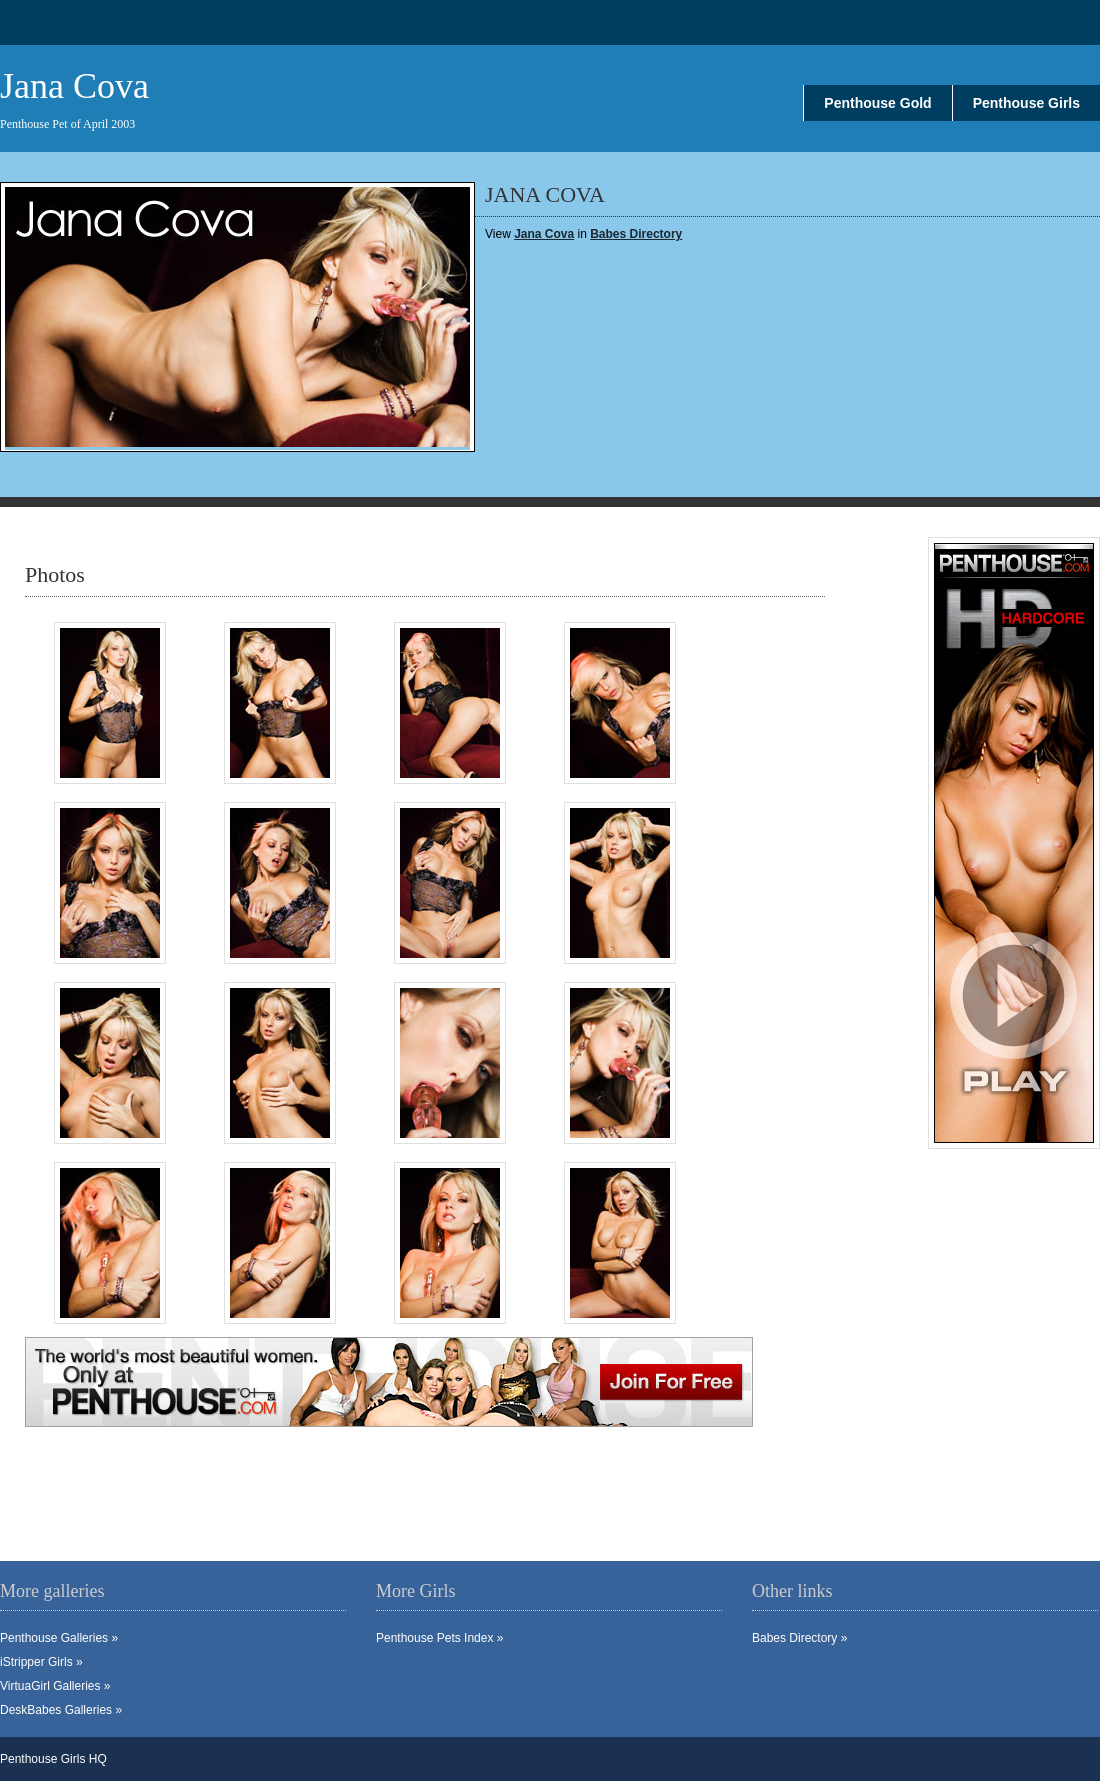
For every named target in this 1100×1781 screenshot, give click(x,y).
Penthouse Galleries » (59, 1638)
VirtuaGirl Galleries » (55, 1686)
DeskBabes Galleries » (61, 1710)
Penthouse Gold (877, 103)
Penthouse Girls (1026, 103)
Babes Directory (636, 234)
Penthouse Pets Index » (439, 1638)
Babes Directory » (799, 1638)
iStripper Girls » (41, 1662)
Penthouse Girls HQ (53, 1759)
